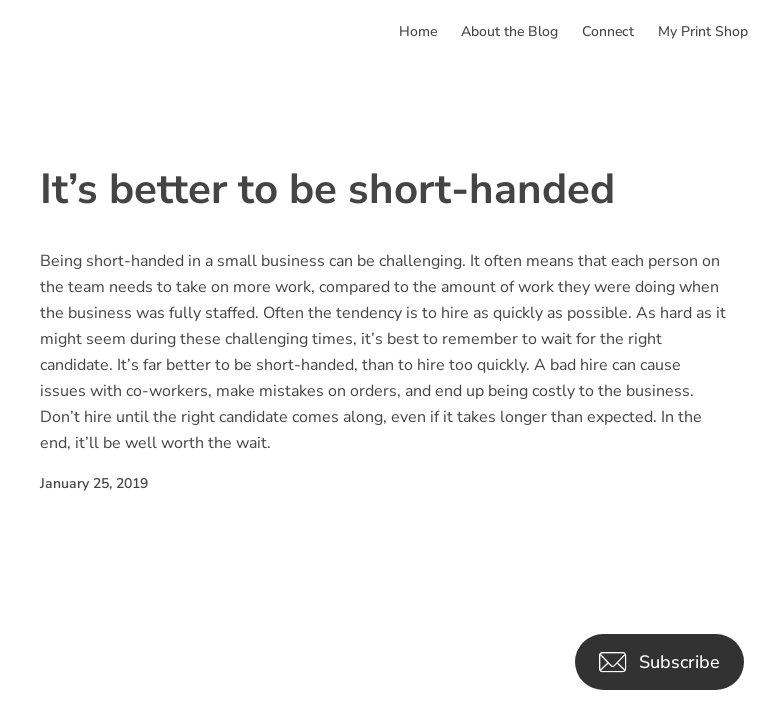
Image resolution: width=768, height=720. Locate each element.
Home (418, 31)
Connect (608, 31)
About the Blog (509, 31)
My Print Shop (703, 31)
